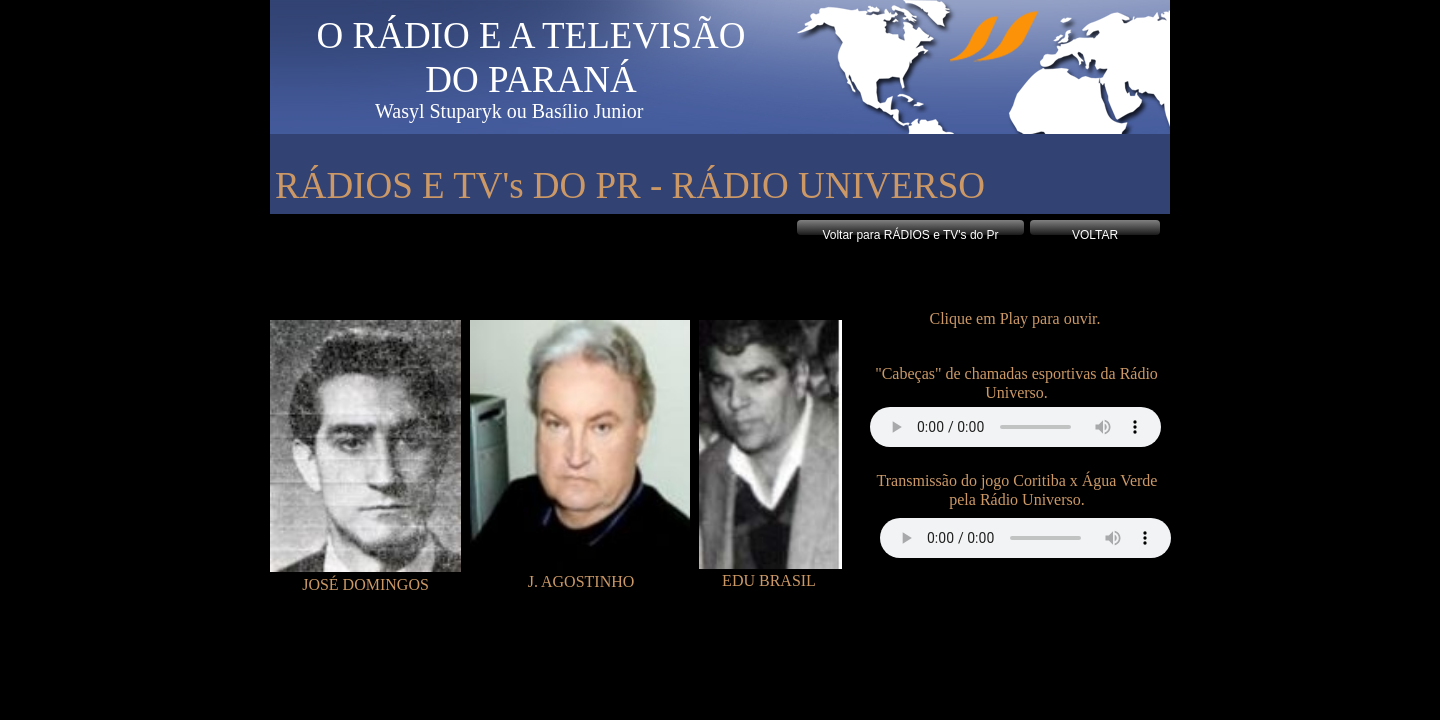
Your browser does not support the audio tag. (1015, 427)
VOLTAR (1095, 235)
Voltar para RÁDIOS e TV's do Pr (910, 235)
